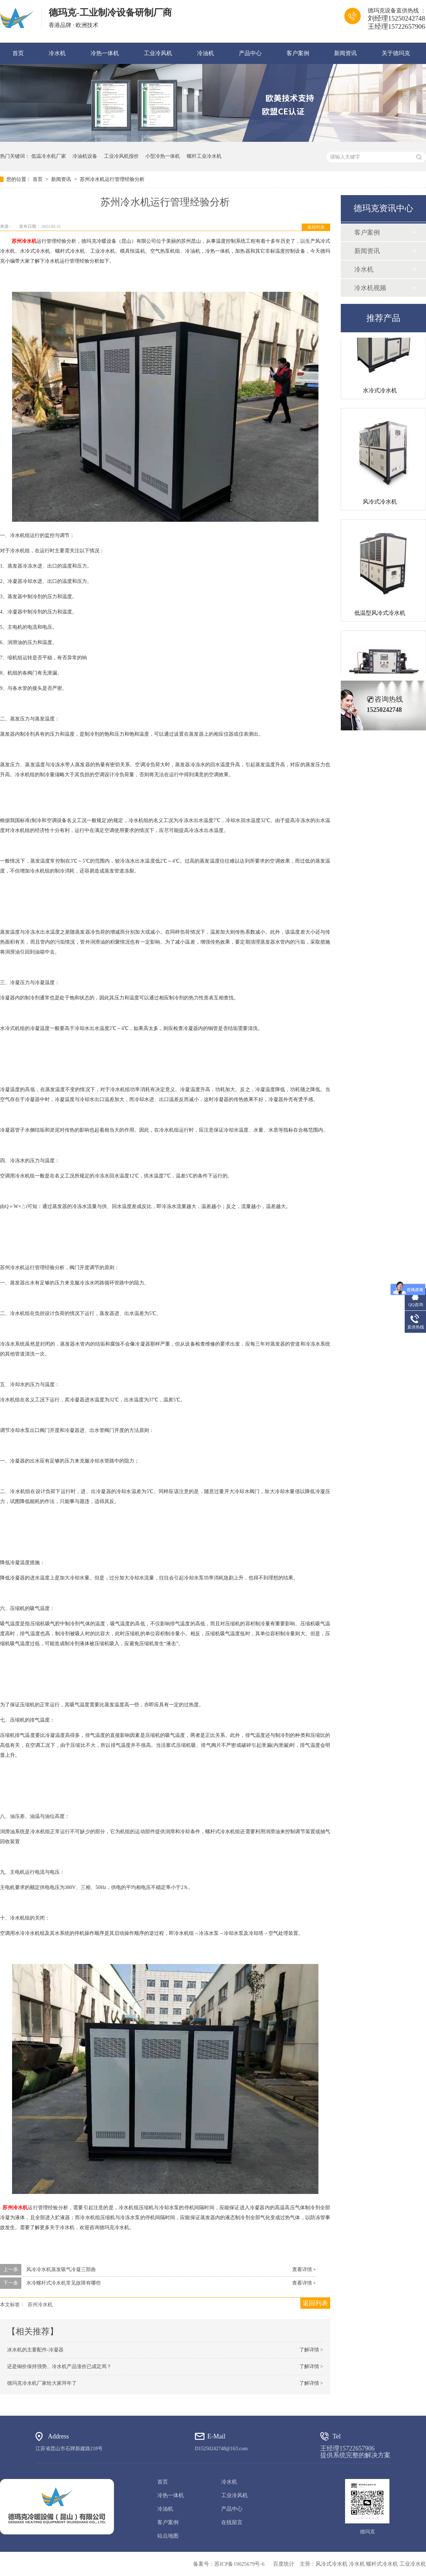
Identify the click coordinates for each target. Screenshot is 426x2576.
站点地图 (168, 2536)
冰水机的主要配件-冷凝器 (35, 2349)
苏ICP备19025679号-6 (239, 2564)
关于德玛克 (396, 53)
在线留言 (231, 2522)
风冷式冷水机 (380, 504)
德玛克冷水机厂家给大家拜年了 (42, 2383)
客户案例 (297, 53)
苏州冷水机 (24, 241)
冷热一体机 (105, 53)
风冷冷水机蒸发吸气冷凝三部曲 (61, 2269)
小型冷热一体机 (162, 156)
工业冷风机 (158, 53)
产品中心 (250, 53)
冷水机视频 (370, 287)
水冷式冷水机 (380, 393)
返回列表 (315, 227)
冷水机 (57, 53)
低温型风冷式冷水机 (379, 616)
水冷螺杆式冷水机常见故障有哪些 (63, 2283)
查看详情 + (304, 2269)
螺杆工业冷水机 (204, 156)
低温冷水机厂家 (48, 156)
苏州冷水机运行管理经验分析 (112, 179)
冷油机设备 (84, 156)
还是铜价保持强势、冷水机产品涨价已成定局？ (59, 2366)
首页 (18, 53)
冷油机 (205, 53)
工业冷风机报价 (121, 156)
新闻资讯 (345, 53)
